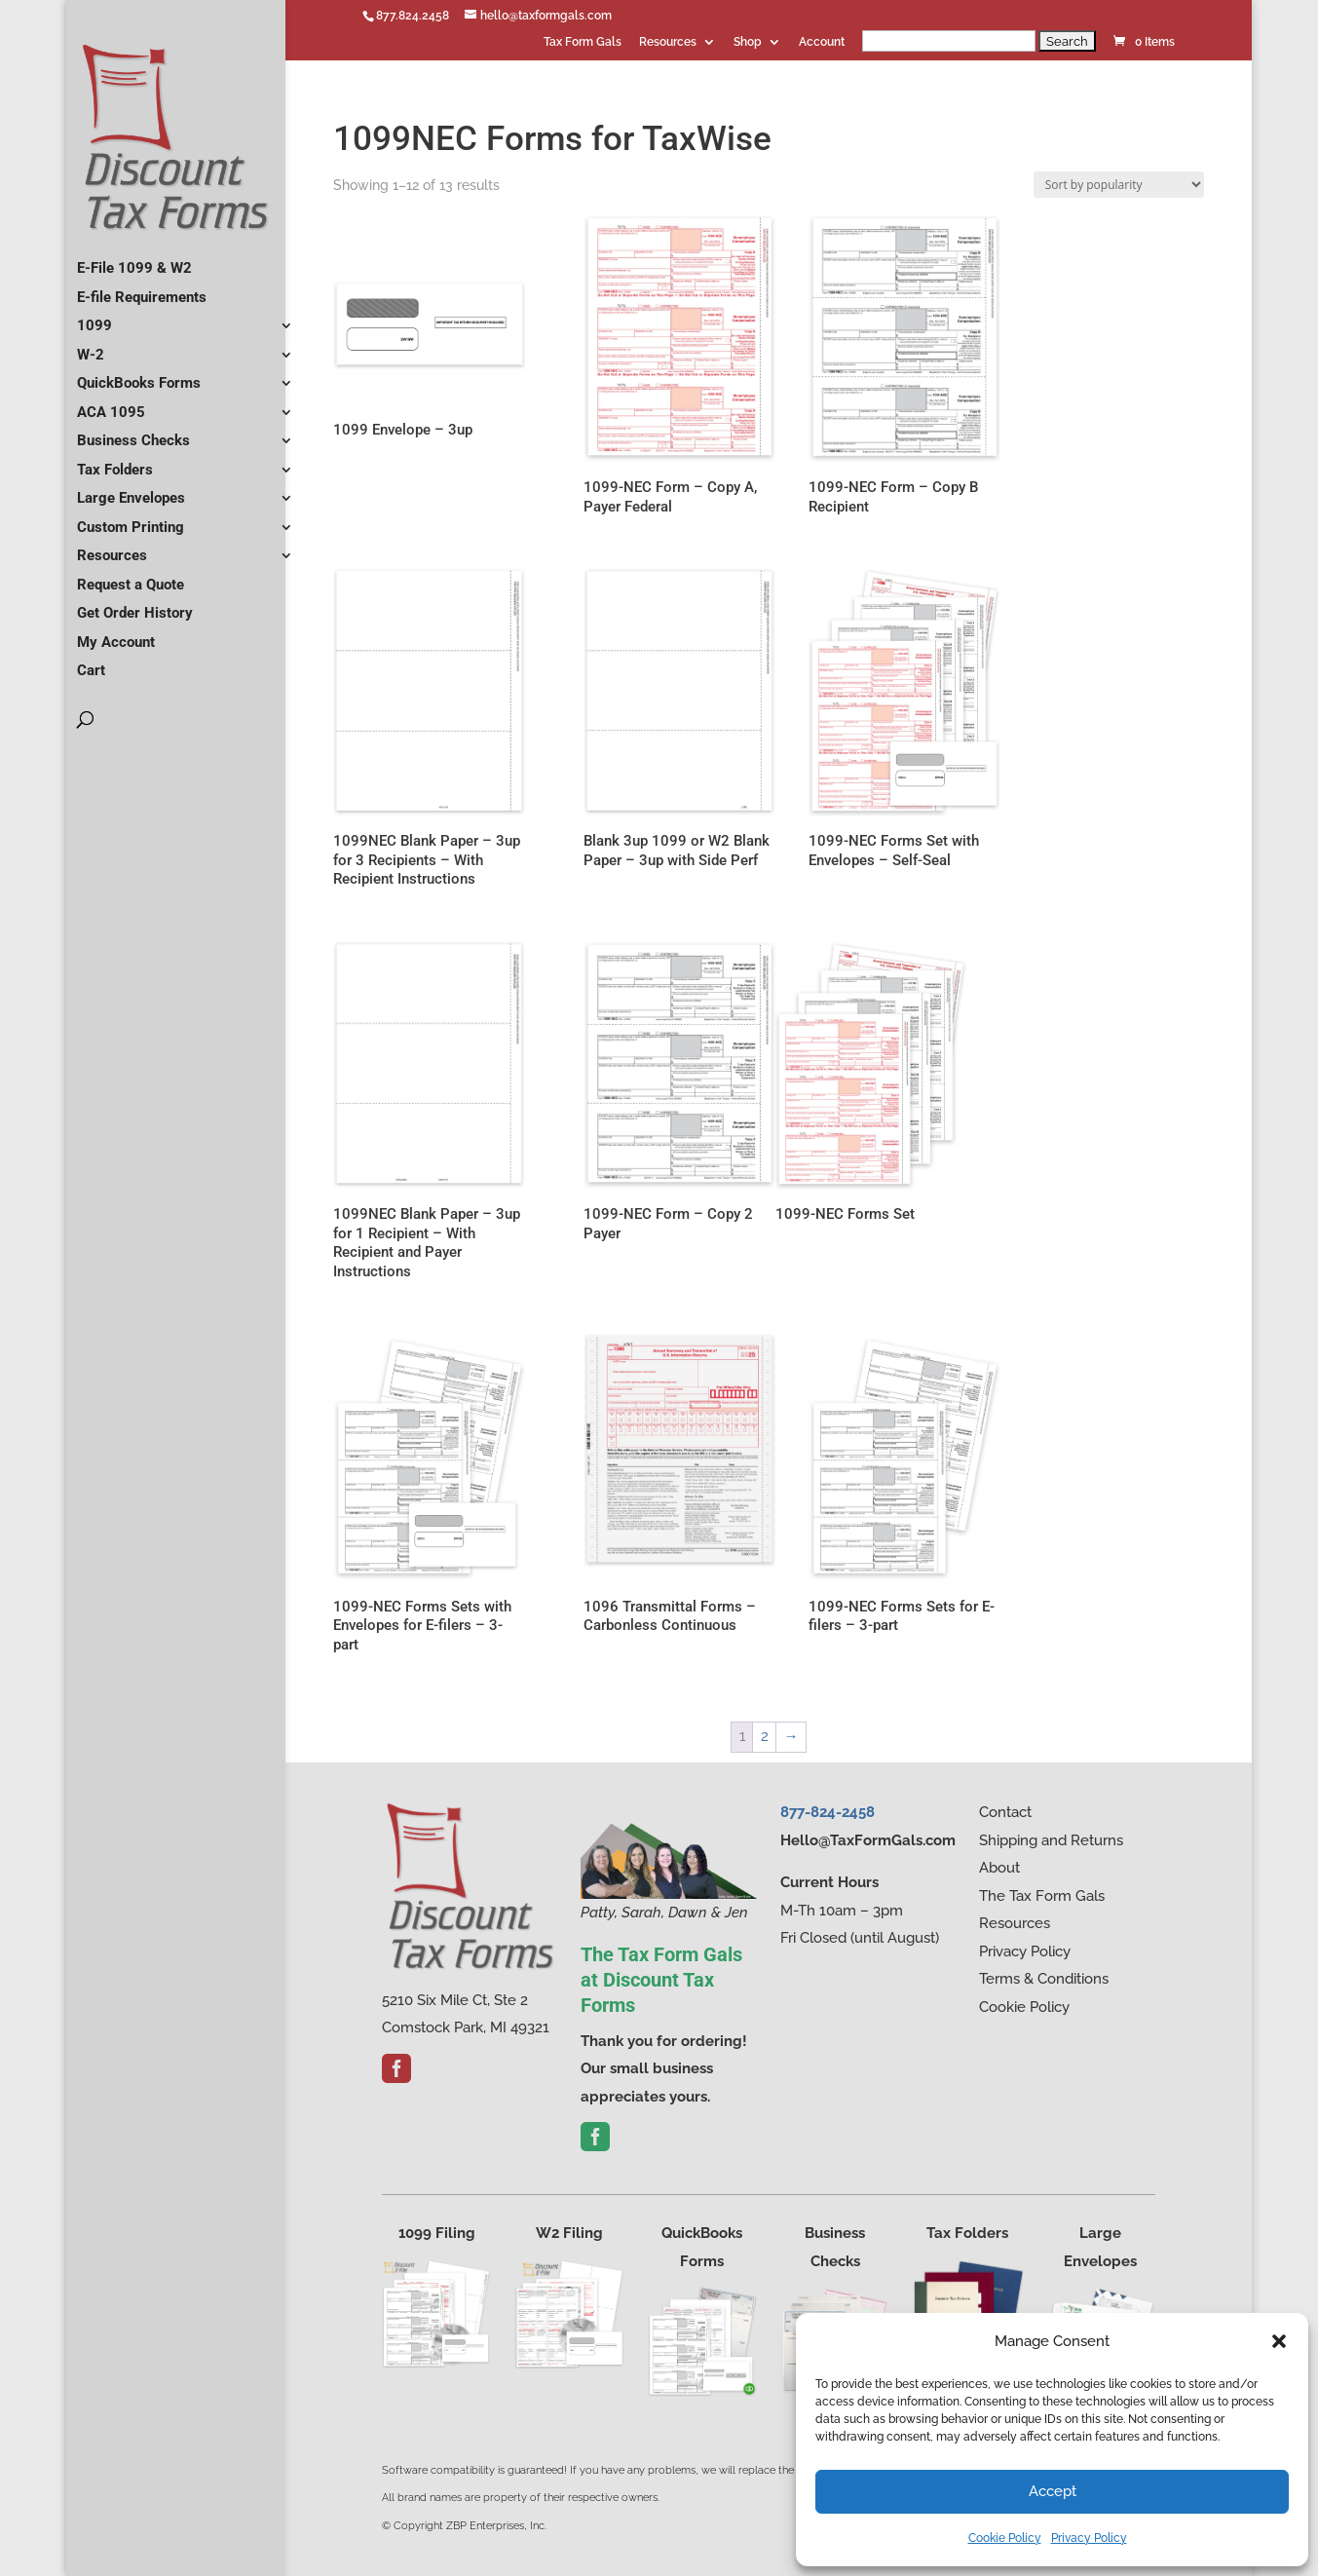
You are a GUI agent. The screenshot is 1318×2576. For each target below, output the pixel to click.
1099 (94, 317)
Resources (668, 42)
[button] (1279, 2341)
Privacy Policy (1089, 2538)
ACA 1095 (111, 404)
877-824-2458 (827, 1812)
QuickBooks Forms (139, 375)
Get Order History (135, 605)
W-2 (90, 347)
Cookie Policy (1004, 2538)
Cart (91, 662)
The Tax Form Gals (1042, 1896)
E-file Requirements (142, 289)
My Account (116, 634)
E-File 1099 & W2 (134, 260)
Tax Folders (115, 462)
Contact (1005, 1812)
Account (822, 42)
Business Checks (133, 432)
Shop (748, 42)
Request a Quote (130, 577)
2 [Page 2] (765, 1736)
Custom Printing (130, 519)
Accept (1052, 2491)
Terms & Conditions (1044, 1979)
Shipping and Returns (1051, 1840)
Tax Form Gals (582, 42)
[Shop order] (1119, 184)
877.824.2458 (412, 15)
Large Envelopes (131, 490)
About (999, 1867)
